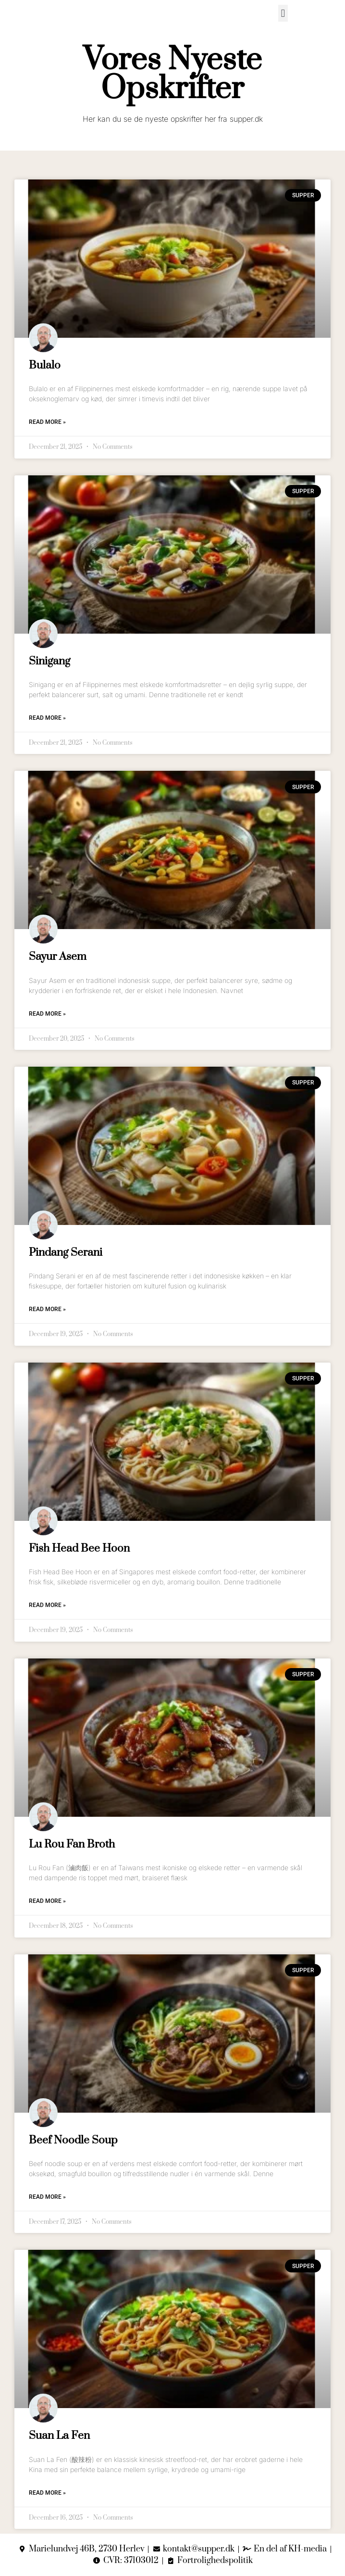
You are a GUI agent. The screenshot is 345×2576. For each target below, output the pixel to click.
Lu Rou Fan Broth (72, 1844)
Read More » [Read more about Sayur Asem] (47, 1013)
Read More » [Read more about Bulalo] (47, 422)
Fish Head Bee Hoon (79, 1549)
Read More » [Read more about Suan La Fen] (47, 2492)
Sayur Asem (57, 957)
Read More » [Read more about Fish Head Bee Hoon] (47, 1605)
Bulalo (45, 365)
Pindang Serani (65, 1253)
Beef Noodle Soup (73, 2140)
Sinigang (49, 661)
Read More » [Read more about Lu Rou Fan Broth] (47, 1901)
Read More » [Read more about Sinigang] (47, 717)
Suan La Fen (59, 2436)
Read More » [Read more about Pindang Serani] (47, 1309)
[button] (283, 13)
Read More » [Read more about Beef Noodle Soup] (47, 2196)
